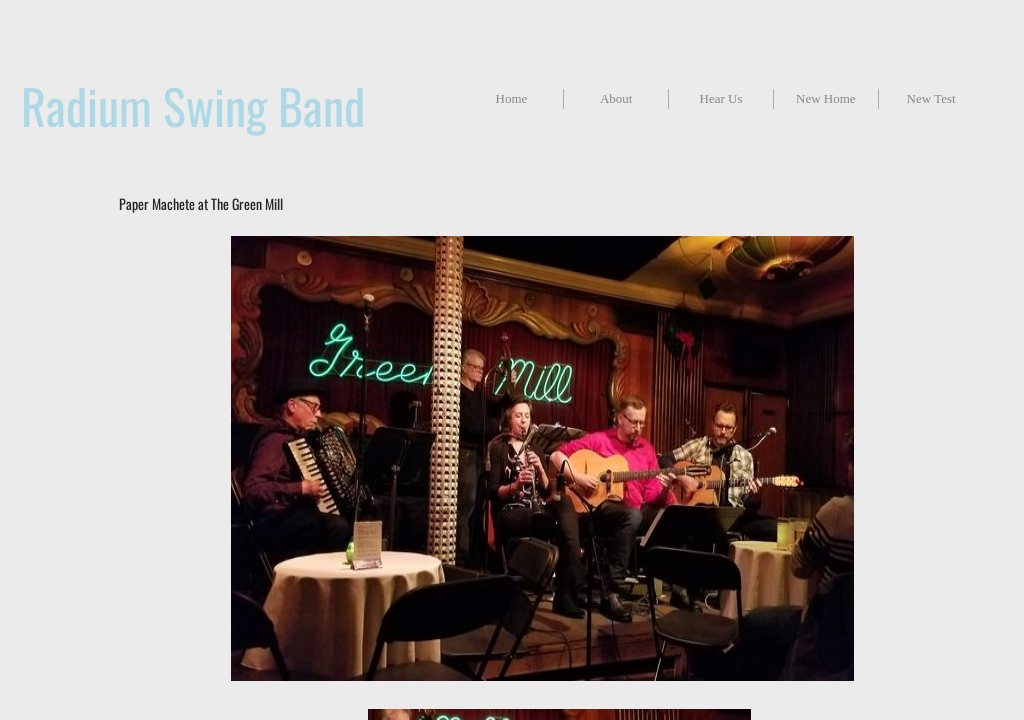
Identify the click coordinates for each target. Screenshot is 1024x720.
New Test (931, 98)
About (616, 98)
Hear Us (721, 98)
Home (512, 98)
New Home (826, 98)
